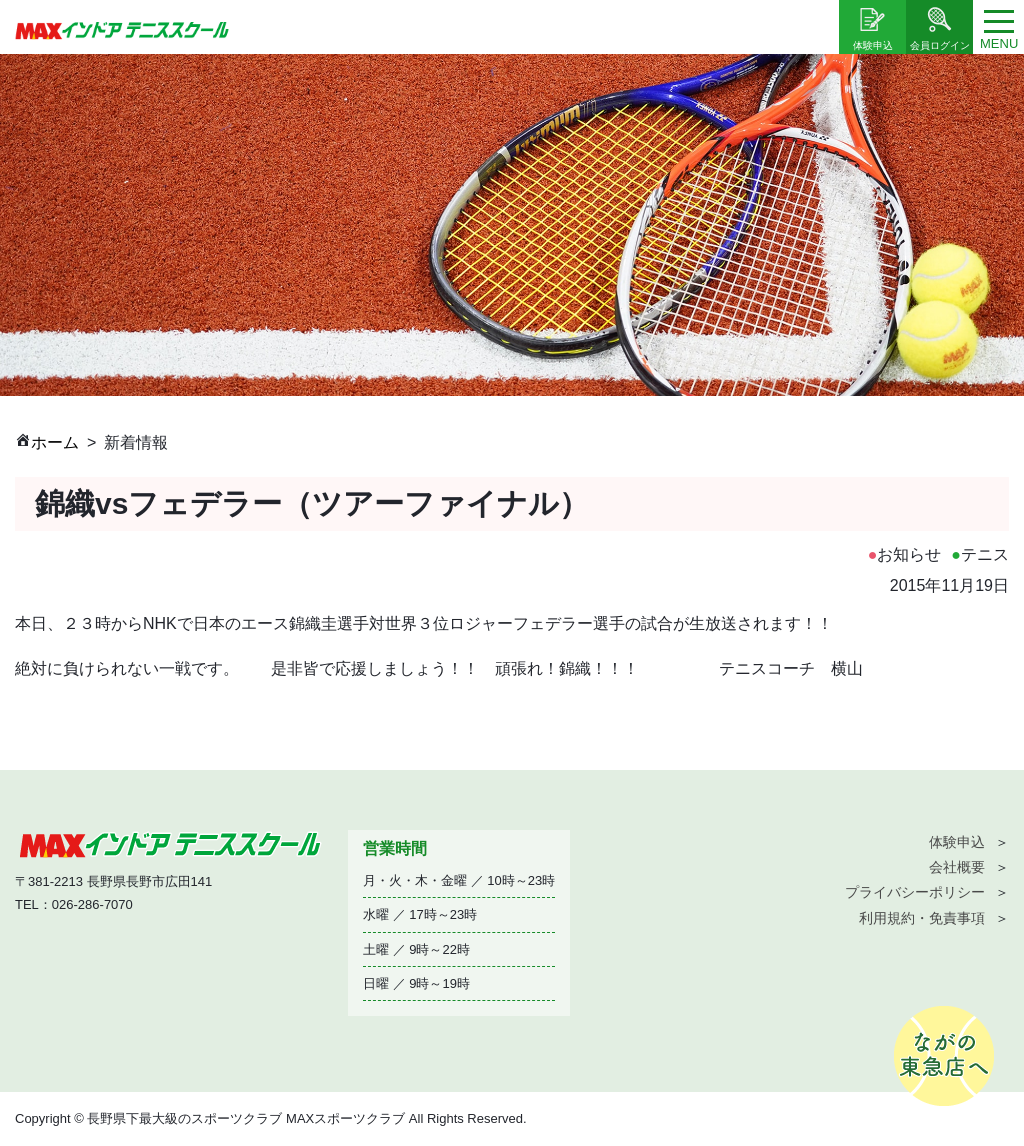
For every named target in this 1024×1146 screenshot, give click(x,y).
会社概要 (957, 867)
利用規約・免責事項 (922, 918)
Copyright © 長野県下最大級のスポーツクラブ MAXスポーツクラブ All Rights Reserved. (271, 1118)
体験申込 (957, 842)
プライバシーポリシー (915, 892)
